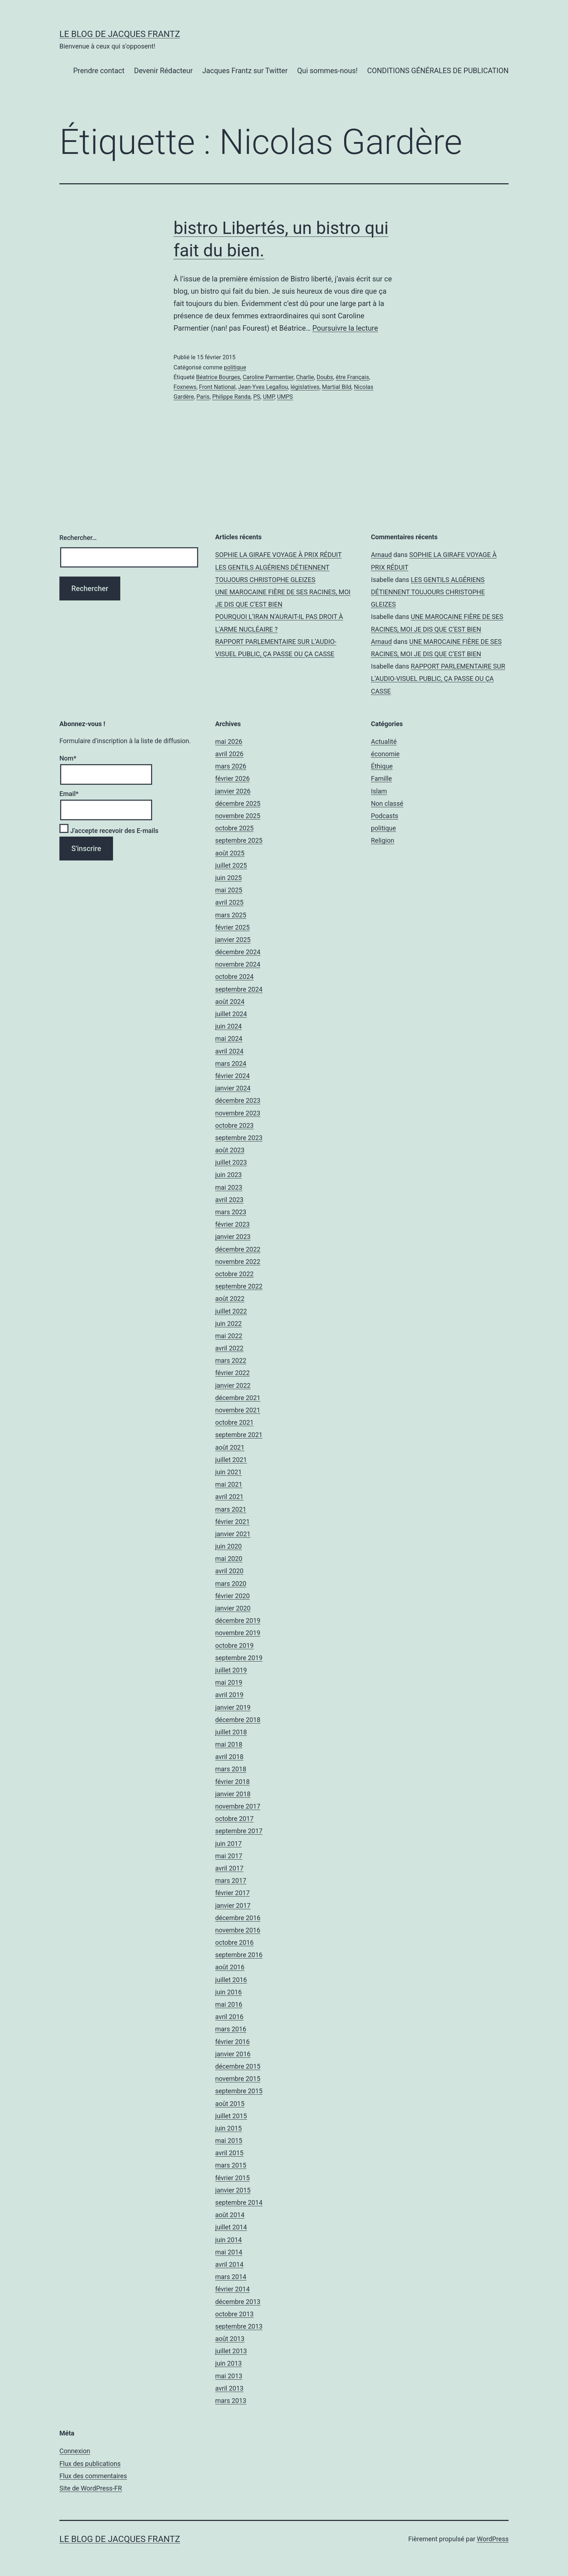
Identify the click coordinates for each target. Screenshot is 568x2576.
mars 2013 (230, 2400)
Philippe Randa (231, 396)
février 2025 (232, 927)
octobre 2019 (234, 1645)
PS (256, 396)
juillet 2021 (231, 1459)
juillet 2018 (231, 1732)
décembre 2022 (237, 1249)
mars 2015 (230, 2165)
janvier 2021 (233, 1534)
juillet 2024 (231, 1014)
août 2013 (230, 2338)
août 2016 (230, 1967)
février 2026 (232, 778)
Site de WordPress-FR (90, 2488)
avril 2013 (229, 2388)
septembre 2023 (239, 1138)
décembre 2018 (237, 1719)
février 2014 (232, 2289)
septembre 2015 (239, 2091)
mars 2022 (230, 1360)
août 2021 (230, 1447)
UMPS (285, 396)
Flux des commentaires (93, 2476)
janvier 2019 (233, 1707)
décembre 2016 (237, 1918)
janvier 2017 (233, 1905)
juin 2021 (228, 1472)
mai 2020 (228, 1558)
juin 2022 (228, 1323)
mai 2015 (228, 2140)
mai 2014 (228, 2252)
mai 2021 (228, 1484)
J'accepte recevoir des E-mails (108, 830)
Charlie (305, 377)
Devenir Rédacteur (163, 70)
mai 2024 (228, 1038)
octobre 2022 (234, 1274)
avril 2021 (229, 1496)
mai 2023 (228, 1187)
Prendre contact (99, 70)
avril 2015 (229, 2153)
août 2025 (230, 853)
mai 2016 (228, 2004)
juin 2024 (228, 1026)
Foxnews (185, 387)
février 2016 (232, 2041)
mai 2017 (228, 1856)
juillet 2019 (231, 1670)
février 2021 (232, 1521)
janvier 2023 (233, 1236)
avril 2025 (229, 902)
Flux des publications (90, 2463)
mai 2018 (228, 1744)
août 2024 (230, 1001)
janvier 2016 (233, 2054)
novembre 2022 (237, 1261)
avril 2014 (229, 2264)
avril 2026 (229, 754)
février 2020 (232, 1596)
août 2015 (230, 2103)
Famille (381, 778)
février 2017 (232, 1893)
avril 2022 (229, 1348)
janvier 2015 (233, 2190)
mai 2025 (228, 890)
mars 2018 (230, 1769)
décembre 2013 (237, 2301)
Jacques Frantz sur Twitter (245, 70)
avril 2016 (229, 2016)
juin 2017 (228, 1843)
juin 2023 (228, 1174)
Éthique (382, 766)
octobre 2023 (234, 1125)
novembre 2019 (237, 1633)
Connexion (74, 2451)
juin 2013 (228, 2363)
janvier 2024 (233, 1088)
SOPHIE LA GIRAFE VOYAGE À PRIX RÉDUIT (278, 554)
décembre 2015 (237, 2066)
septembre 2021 (239, 1434)
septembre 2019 (239, 1658)
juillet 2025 (231, 865)
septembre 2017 (239, 1831)
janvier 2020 (233, 1608)
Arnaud (381, 554)
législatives (305, 387)
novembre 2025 (237, 816)
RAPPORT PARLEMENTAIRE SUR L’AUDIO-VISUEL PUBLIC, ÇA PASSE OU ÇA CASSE (438, 678)
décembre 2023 (237, 1100)
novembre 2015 (237, 2078)
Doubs (325, 377)
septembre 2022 (239, 1286)
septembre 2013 (239, 2326)
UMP (269, 396)
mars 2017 (230, 1880)
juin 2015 (228, 2128)
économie (385, 754)
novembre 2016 (237, 1930)
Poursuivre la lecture (345, 328)
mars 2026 (230, 766)
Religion (382, 840)
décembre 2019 (237, 1620)
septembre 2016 (239, 1955)
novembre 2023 (237, 1113)
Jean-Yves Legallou (263, 387)
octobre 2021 (234, 1422)
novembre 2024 (237, 964)
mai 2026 (228, 741)
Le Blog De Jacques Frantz (119, 34)
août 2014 (230, 2215)
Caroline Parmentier (268, 377)
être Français (352, 377)
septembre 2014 (239, 2202)
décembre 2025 (237, 803)
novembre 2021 (237, 1410)
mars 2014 (230, 2276)
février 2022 (232, 1373)
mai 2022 (228, 1336)
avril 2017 (229, 1868)
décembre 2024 (237, 952)
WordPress (493, 2539)
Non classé (387, 803)
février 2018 (232, 1781)
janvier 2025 (233, 939)
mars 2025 (230, 915)
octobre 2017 (234, 1818)
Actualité (384, 741)
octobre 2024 (234, 976)
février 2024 (232, 1076)
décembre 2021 (237, 1398)
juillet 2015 (231, 2116)
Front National (217, 387)
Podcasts (384, 816)
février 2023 (232, 1224)
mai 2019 (228, 1682)
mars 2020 (230, 1583)
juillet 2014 (231, 2227)
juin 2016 (228, 1992)
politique (235, 367)
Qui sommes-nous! (327, 70)
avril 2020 (229, 1571)
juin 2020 (228, 1546)
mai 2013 (228, 2376)
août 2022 (230, 1298)
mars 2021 (230, 1509)
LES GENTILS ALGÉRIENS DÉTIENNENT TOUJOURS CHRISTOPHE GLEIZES (428, 592)
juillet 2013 (231, 2351)
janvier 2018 (233, 1794)
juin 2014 (228, 2240)
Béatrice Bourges (218, 377)
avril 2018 (229, 1756)
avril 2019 (229, 1695)
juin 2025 (228, 877)
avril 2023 (229, 1199)
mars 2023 (230, 1212)
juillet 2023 (231, 1162)
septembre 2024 (239, 989)
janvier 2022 (233, 1385)
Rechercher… (78, 537)
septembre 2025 (239, 840)
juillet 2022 (231, 1311)
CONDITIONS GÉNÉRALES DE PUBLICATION (438, 70)
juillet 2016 (231, 1980)
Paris (202, 396)
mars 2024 (230, 1063)
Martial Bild (336, 387)
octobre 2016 (234, 1942)
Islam (379, 791)
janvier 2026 (233, 791)
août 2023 (230, 1150)
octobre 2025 (234, 828)
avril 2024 (229, 1051)
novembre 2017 (237, 1806)
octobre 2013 (234, 2314)
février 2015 (232, 2178)
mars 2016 (230, 2029)
